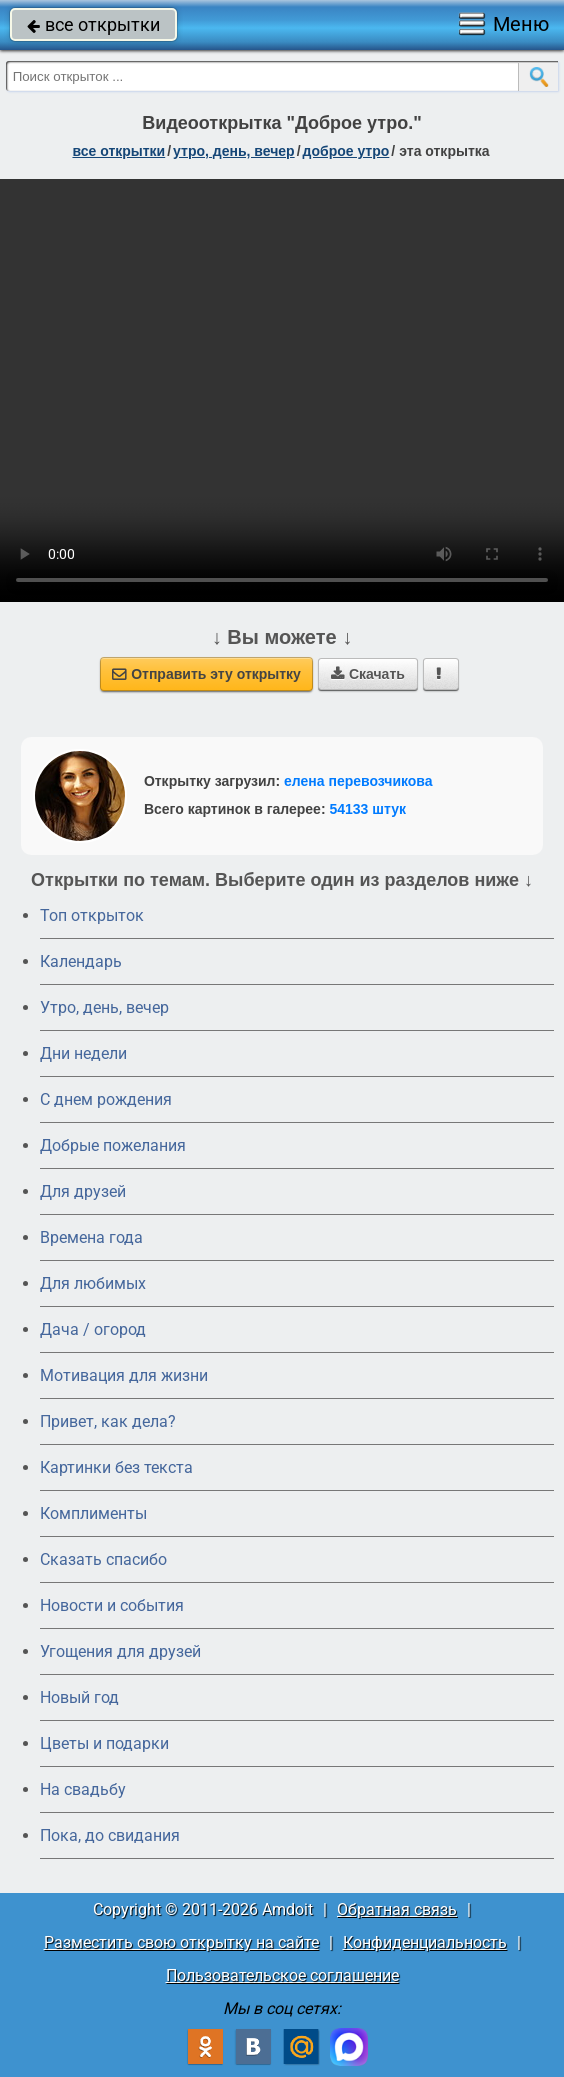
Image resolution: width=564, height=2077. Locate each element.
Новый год (79, 1697)
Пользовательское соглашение (282, 1975)
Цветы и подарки (104, 1743)
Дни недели (83, 1053)
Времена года (91, 1237)
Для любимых (93, 1283)
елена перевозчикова (358, 781)
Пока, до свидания (110, 1835)
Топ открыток (92, 915)
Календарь (81, 961)
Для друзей (83, 1191)
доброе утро (346, 151)
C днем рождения (106, 1099)
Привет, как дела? (108, 1421)
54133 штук (367, 809)
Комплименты (93, 1513)
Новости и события (112, 1605)
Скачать (368, 674)
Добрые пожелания (113, 1145)
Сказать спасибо (103, 1559)
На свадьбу (83, 1789)
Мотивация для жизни (124, 1375)
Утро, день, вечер (104, 1007)
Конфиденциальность (425, 1942)
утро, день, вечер (234, 151)
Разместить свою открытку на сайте (181, 1942)
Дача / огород (93, 1329)
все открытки (93, 24)
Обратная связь (397, 1909)
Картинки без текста (116, 1467)
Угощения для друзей (120, 1651)
